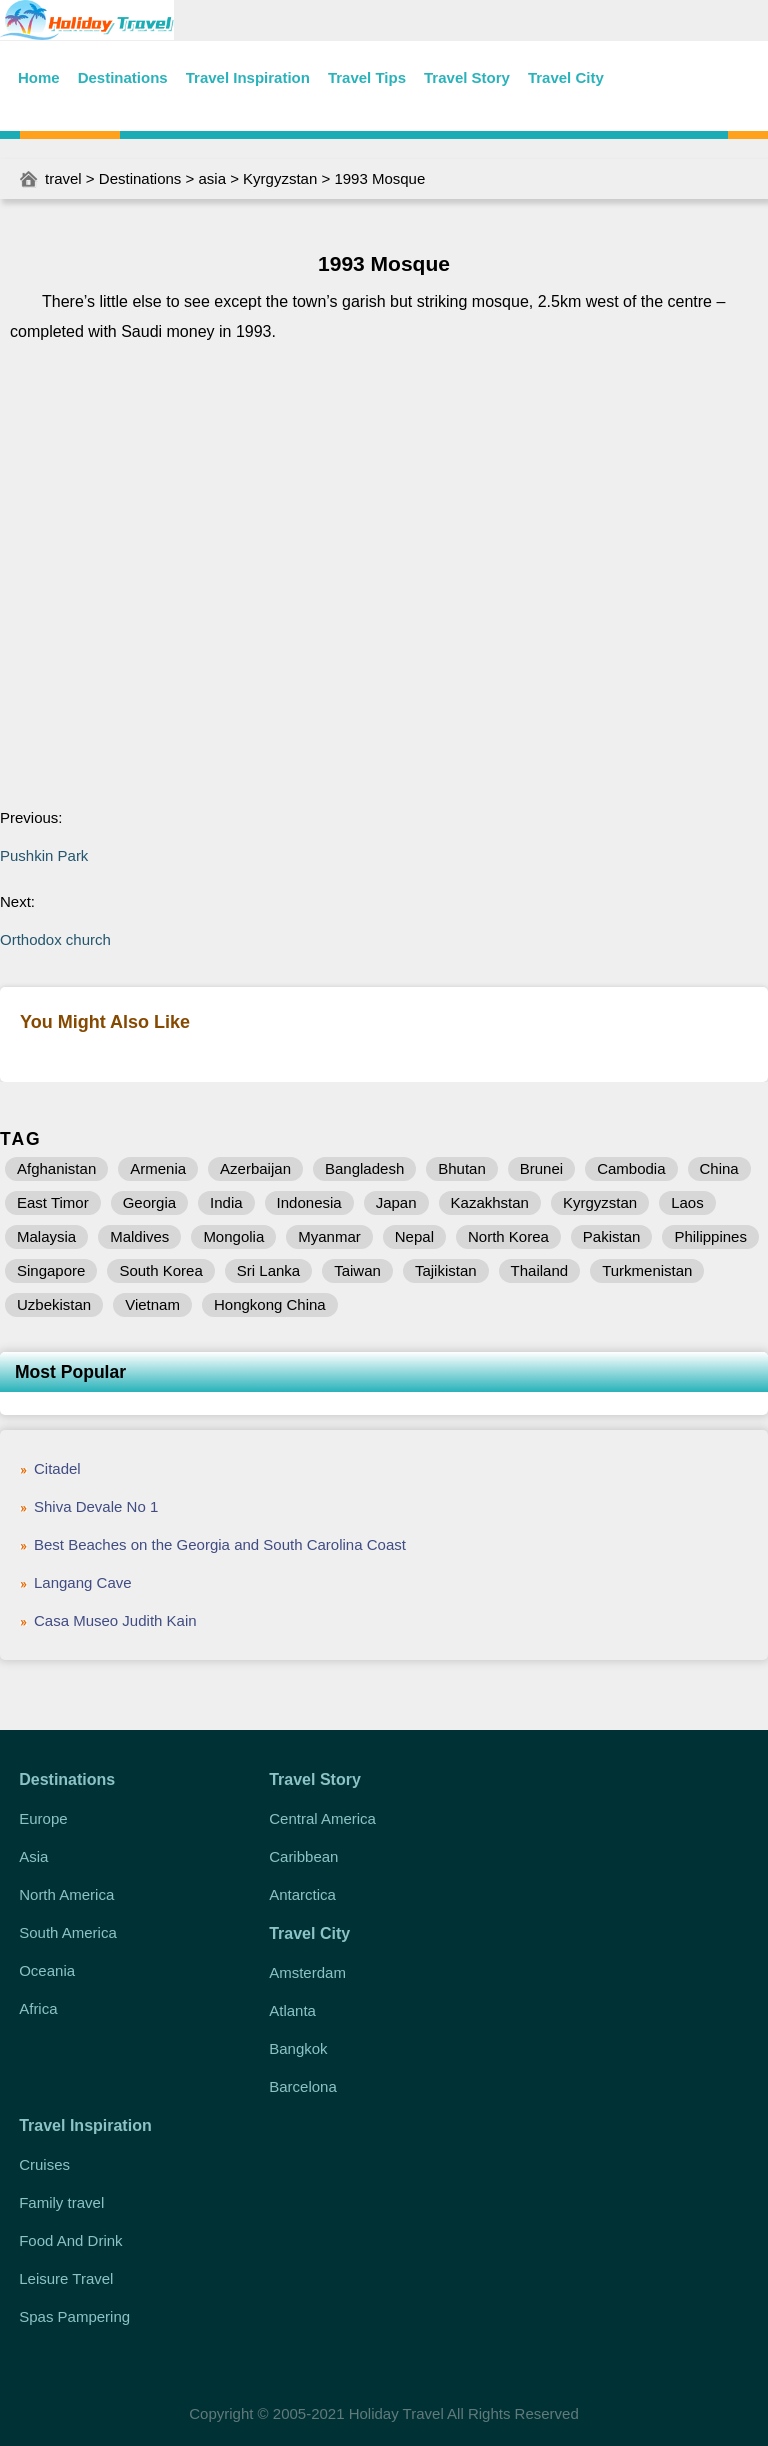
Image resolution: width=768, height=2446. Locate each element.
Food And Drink (70, 2240)
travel (63, 178)
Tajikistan (446, 1270)
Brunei (541, 1168)
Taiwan (357, 1270)
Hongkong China (270, 1304)
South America (68, 1932)
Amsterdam (307, 1972)
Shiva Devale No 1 (96, 1506)
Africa (38, 2008)
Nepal (414, 1236)
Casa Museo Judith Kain (115, 1620)
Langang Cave (83, 1582)
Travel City (566, 77)
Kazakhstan (490, 1202)
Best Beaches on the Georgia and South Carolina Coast (220, 1544)
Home (39, 77)
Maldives (139, 1236)
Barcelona (303, 2086)
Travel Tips (367, 77)
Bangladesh (364, 1168)
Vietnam (152, 1304)
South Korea (160, 1270)
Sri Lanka (268, 1270)
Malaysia (46, 1236)
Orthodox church (55, 939)
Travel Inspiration (248, 77)
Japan (396, 1202)
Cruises (44, 2164)
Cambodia (631, 1168)
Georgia (149, 1202)
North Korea (508, 1236)
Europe (43, 1818)
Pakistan (612, 1236)
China (719, 1168)
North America (66, 1894)
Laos (687, 1202)
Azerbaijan (255, 1168)
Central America (322, 1818)
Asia (33, 1856)
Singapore (51, 1270)
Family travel (61, 2202)
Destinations (123, 77)
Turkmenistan (647, 1270)
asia (212, 178)
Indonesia (309, 1202)
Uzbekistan (54, 1304)
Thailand (540, 1270)
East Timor (53, 1202)
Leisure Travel (66, 2278)
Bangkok (298, 2048)
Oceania (47, 1970)
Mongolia (233, 1236)
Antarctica (302, 1894)
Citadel (57, 1468)
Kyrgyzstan (280, 178)
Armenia (158, 1168)
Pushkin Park (44, 855)
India (226, 1202)
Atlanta (292, 2010)
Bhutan (462, 1168)
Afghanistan (56, 1168)
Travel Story (467, 77)
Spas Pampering (74, 2316)
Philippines (710, 1236)
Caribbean (303, 1856)
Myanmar (329, 1236)
